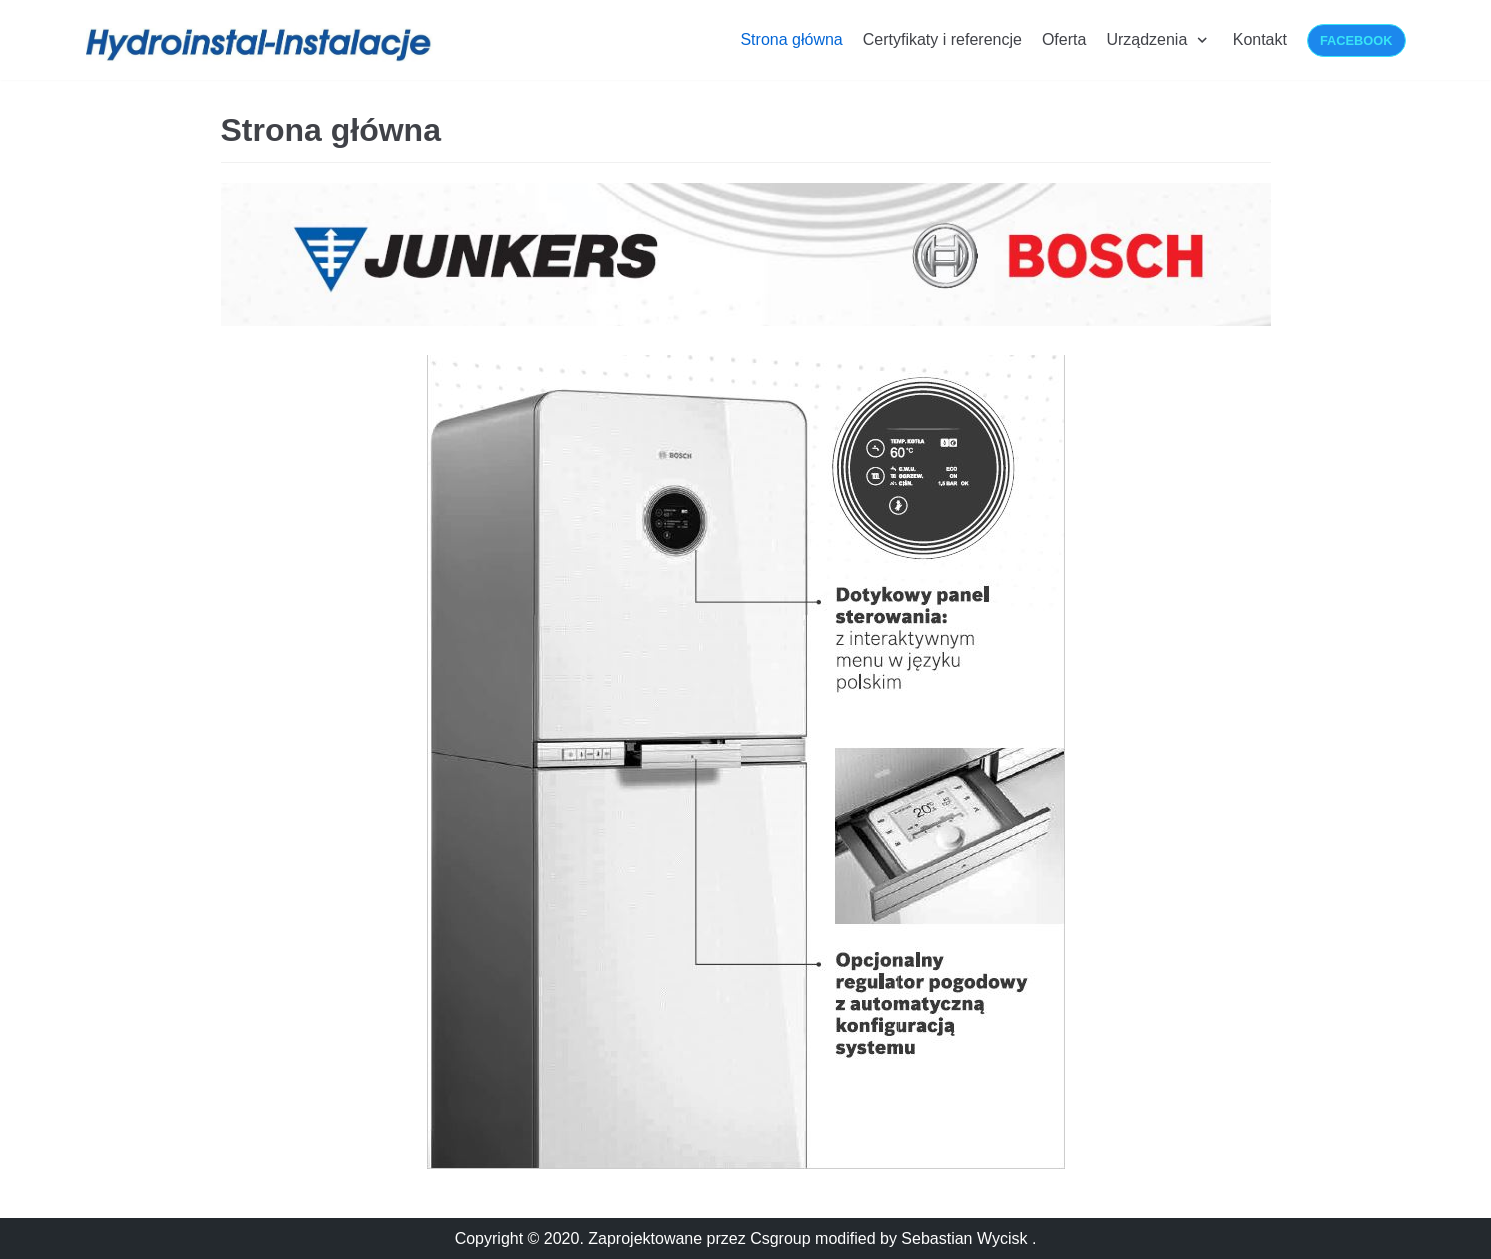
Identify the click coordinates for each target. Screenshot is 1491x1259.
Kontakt (1260, 39)
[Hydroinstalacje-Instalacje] (261, 45)
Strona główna (791, 39)
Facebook (1356, 40)
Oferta (1064, 39)
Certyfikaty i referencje (942, 39)
